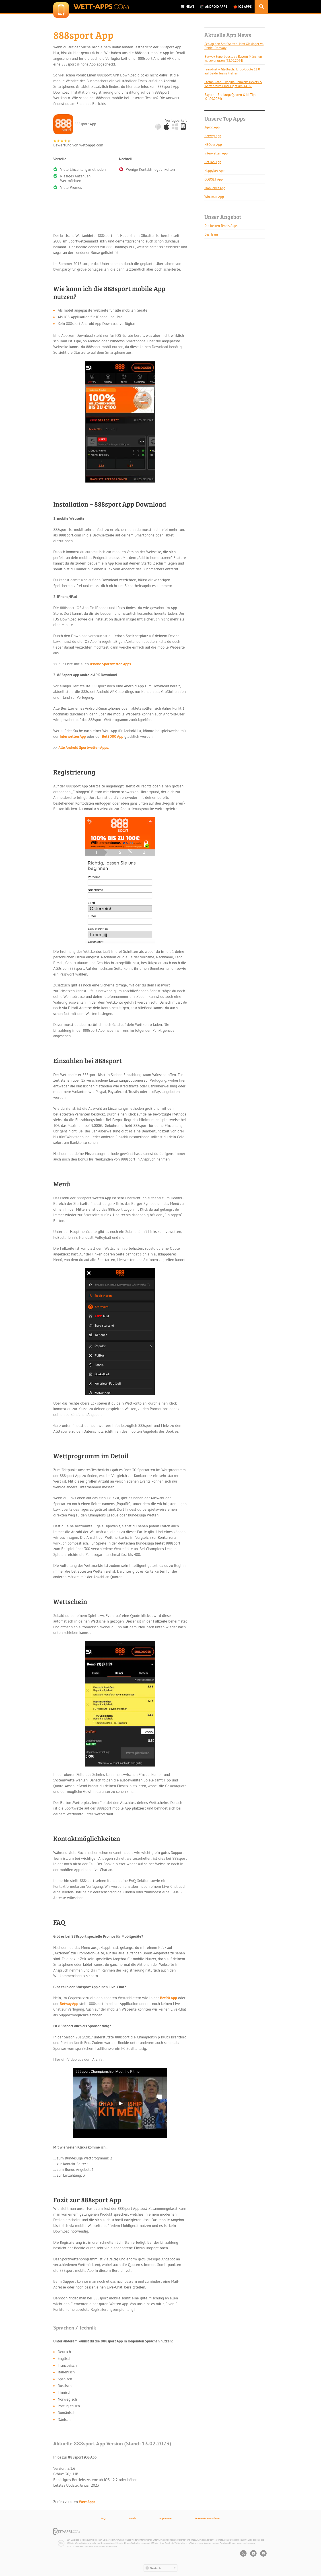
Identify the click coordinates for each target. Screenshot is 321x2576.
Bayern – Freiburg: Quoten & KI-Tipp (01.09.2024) (230, 96)
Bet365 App (212, 162)
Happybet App (214, 170)
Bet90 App (168, 1997)
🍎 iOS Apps (242, 6)
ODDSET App (213, 179)
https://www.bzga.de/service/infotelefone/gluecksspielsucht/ (219, 2539)
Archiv (132, 2518)
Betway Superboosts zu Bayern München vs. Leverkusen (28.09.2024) (233, 58)
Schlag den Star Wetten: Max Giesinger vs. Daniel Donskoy (234, 46)
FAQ (103, 2518)
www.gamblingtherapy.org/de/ (172, 2539)
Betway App (69, 2003)
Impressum (165, 2518)
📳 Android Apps (213, 6)
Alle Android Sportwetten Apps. (83, 747)
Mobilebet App (214, 188)
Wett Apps (87, 2501)
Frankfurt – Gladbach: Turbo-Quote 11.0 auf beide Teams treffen (232, 71)
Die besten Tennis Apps (220, 226)
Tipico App (212, 127)
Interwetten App (73, 736)
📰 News (187, 6)
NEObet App (213, 144)
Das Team (211, 234)
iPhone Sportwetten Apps (110, 663)
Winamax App (214, 197)
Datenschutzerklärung (207, 2518)
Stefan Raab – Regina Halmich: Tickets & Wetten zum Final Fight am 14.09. (233, 84)
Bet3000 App (112, 736)
